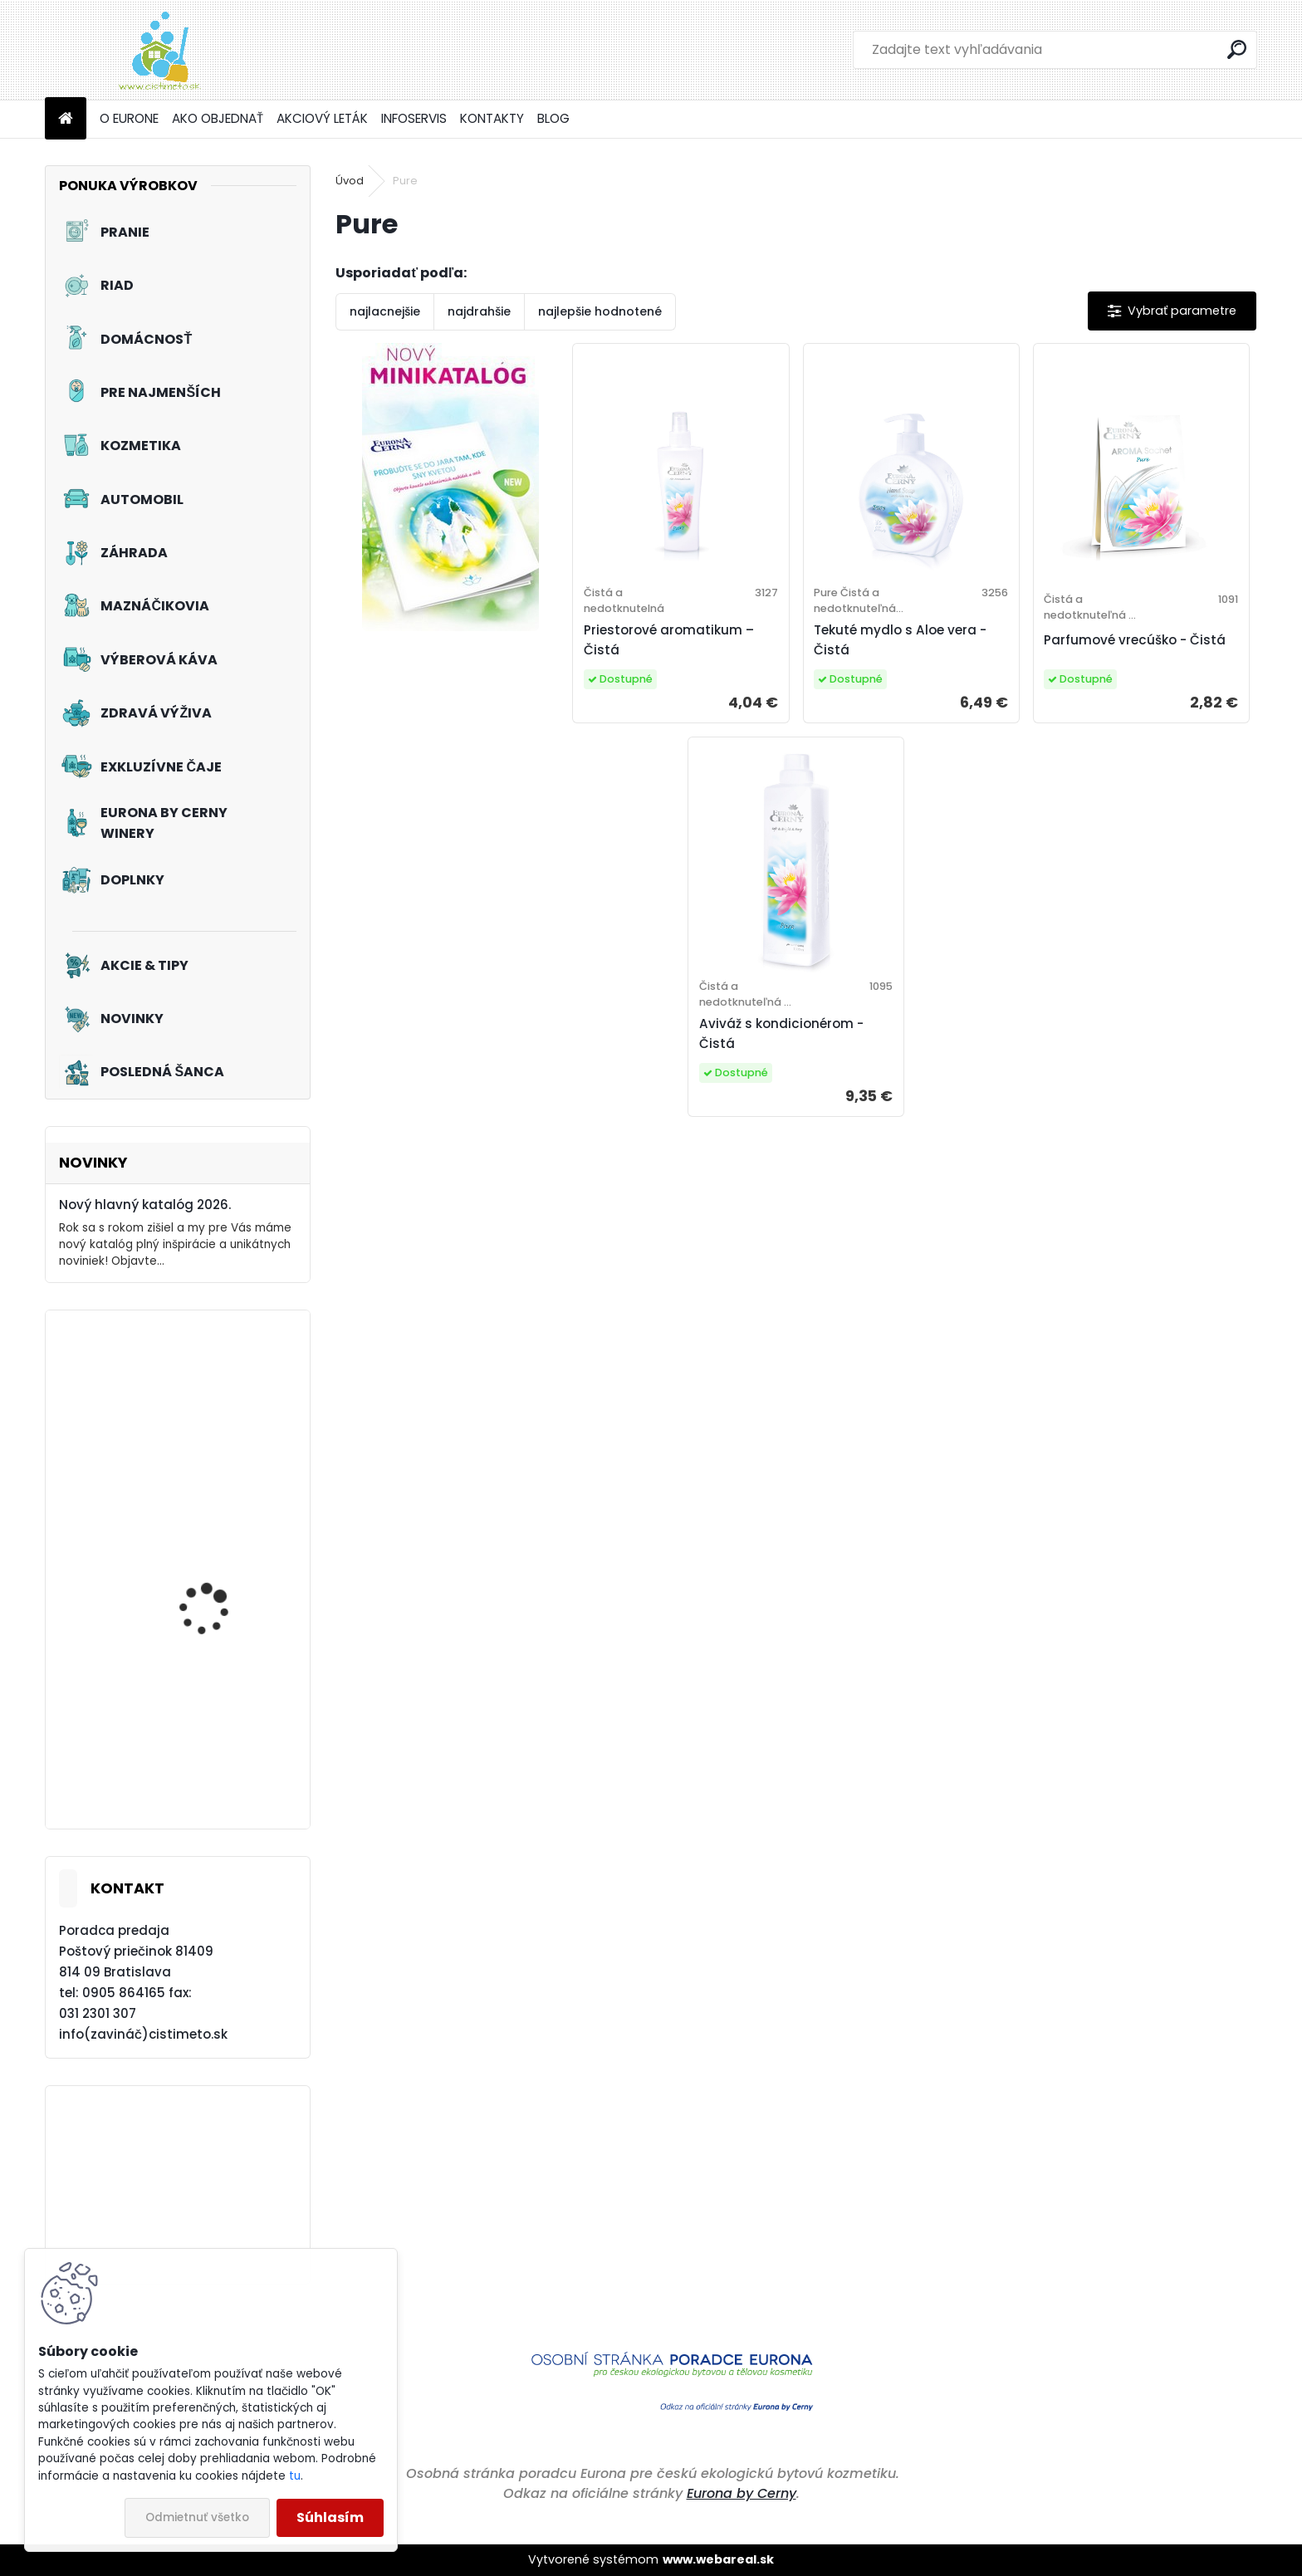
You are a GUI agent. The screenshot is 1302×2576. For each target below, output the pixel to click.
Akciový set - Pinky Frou (223, 1420)
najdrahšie (479, 311)
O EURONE (129, 118)
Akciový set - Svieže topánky (210, 1743)
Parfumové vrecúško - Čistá (1135, 640)
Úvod (349, 181)
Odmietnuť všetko (197, 2517)
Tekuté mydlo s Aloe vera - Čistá (900, 640)
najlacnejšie (385, 311)
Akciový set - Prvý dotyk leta (225, 1587)
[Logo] (159, 49)
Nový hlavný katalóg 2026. (145, 1204)
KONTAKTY (492, 118)
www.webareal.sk (718, 2559)
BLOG (553, 118)
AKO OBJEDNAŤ (217, 118)
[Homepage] (65, 119)
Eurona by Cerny (741, 2493)
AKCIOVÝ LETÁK (322, 118)
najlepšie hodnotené (600, 311)
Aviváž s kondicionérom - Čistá (781, 1033)
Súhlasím (330, 2517)
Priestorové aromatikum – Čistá (669, 640)
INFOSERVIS (414, 118)
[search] (1236, 49)
